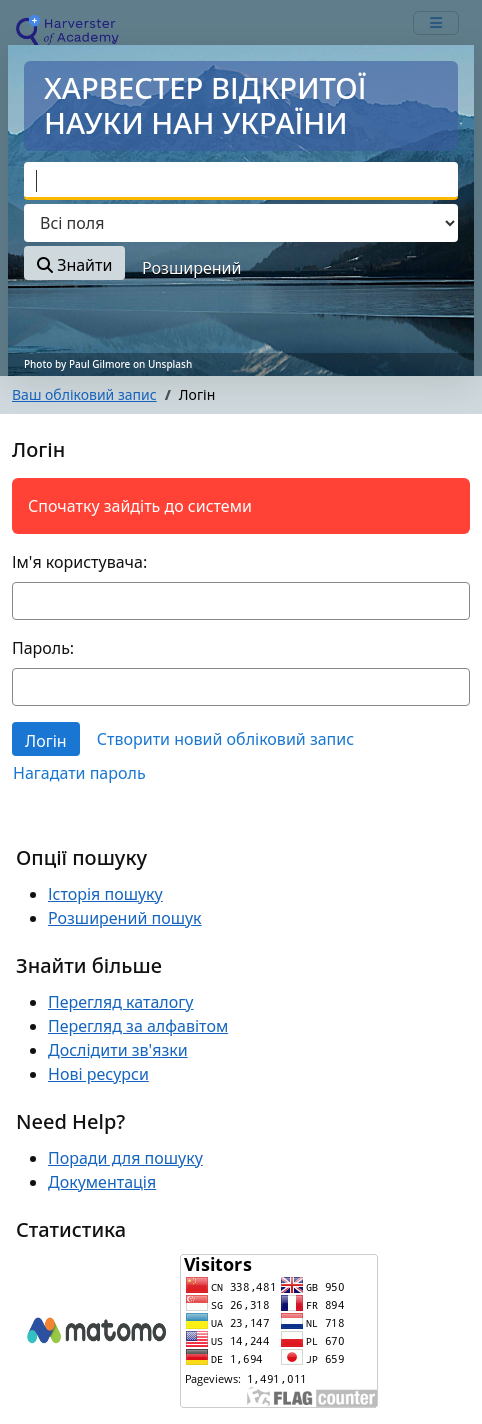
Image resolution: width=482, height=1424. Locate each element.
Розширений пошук (125, 918)
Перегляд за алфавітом (138, 1026)
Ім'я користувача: (79, 562)
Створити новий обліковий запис (225, 739)
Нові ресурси (98, 1074)
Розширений (191, 268)
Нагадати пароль (79, 773)
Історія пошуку (105, 894)
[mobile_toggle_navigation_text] (436, 23)
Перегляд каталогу (120, 1002)
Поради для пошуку (125, 1158)
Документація (102, 1182)
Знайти (74, 265)
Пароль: (43, 648)
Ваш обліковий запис (84, 394)
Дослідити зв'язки (118, 1050)
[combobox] (241, 181)
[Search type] (241, 223)
